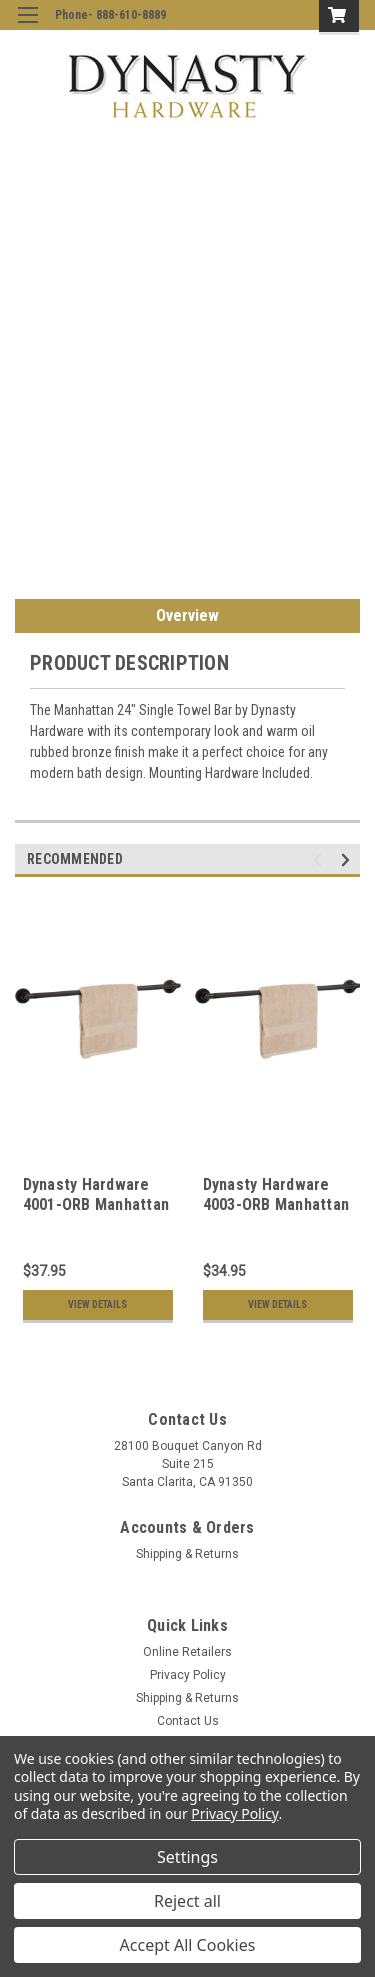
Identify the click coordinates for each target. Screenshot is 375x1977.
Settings (187, 1857)
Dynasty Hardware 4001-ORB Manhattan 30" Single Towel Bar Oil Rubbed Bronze (96, 1214)
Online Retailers (187, 1652)
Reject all (187, 1901)
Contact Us (188, 1721)
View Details (97, 1304)
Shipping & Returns (187, 1554)
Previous (320, 859)
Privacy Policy (188, 1675)
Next (348, 859)
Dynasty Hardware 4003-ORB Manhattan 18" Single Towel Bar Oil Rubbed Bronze (276, 1214)
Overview (187, 615)
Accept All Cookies (188, 1945)
